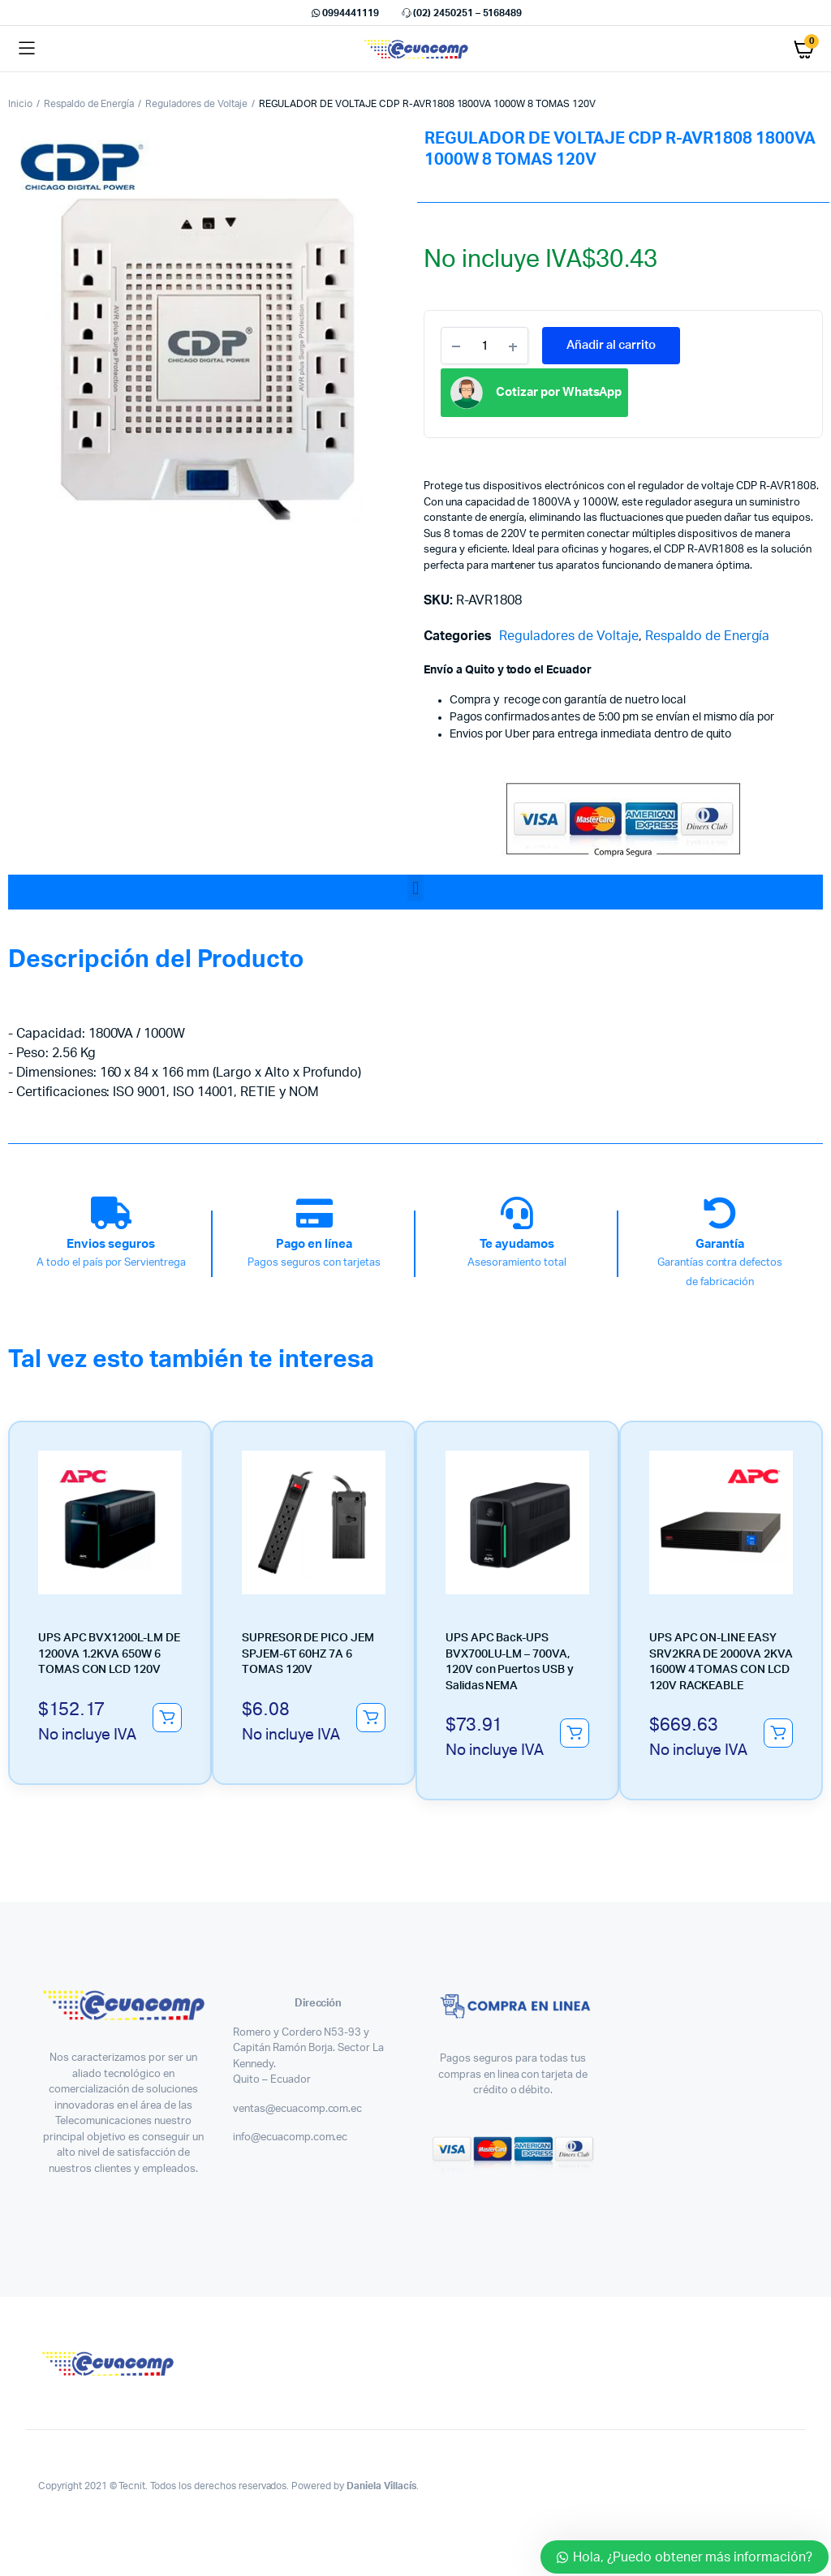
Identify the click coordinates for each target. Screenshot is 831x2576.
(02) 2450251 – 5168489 (460, 13)
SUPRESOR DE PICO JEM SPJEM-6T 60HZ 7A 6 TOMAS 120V (308, 1653)
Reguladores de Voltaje (196, 104)
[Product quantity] (484, 345)
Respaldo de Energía (89, 104)
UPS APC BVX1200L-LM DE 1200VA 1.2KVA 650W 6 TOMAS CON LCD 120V (108, 1653)
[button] (415, 888)
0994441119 (344, 13)
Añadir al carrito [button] (167, 1717)
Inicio (20, 104)
